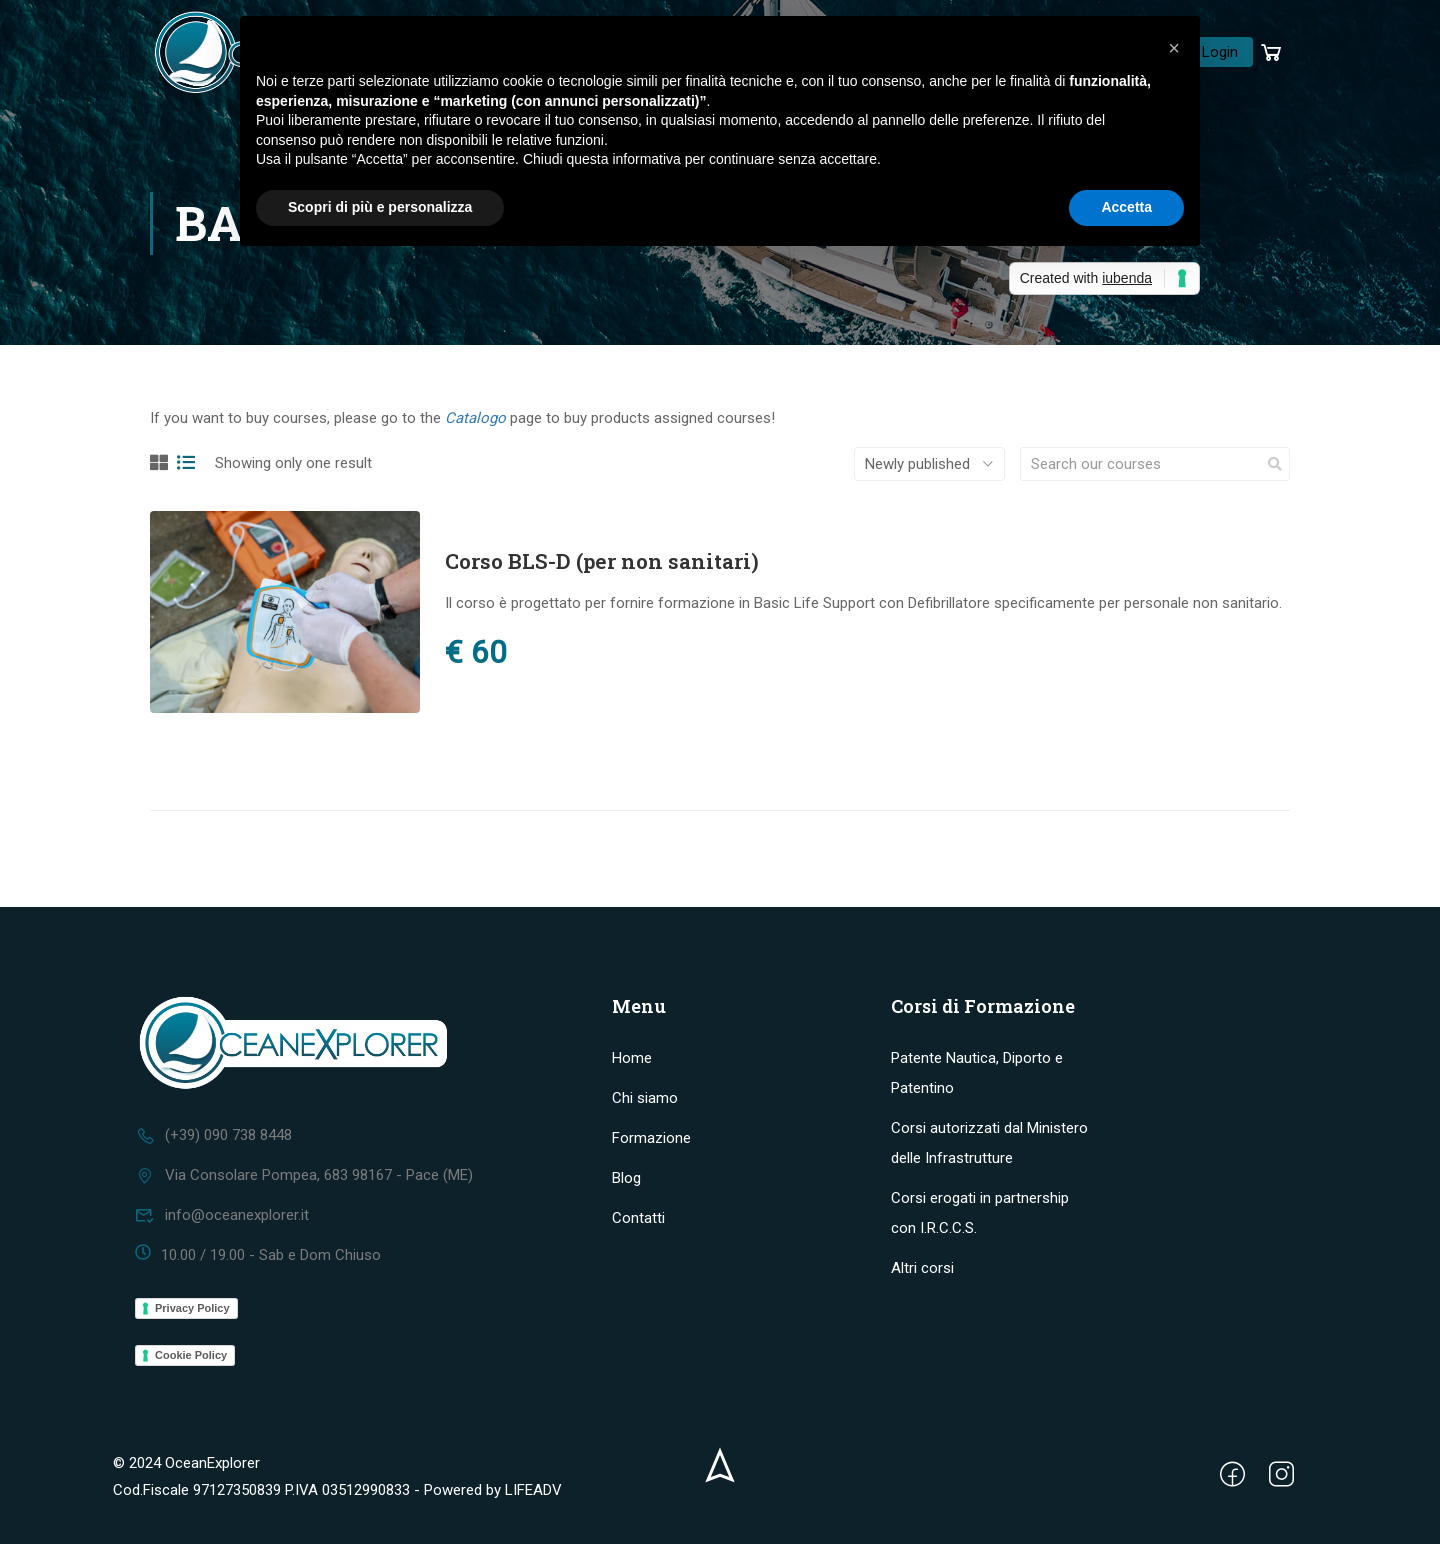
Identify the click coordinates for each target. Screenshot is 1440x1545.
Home (632, 1059)
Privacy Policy (192, 1309)
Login (1220, 53)
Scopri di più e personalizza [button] (380, 207)
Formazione (651, 1139)
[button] (1174, 48)
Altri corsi (922, 1269)
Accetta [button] (1126, 207)
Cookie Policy (191, 1356)
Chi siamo (645, 1099)
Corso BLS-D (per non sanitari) (602, 564)
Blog (626, 1179)
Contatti (638, 1219)
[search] (1275, 467)
